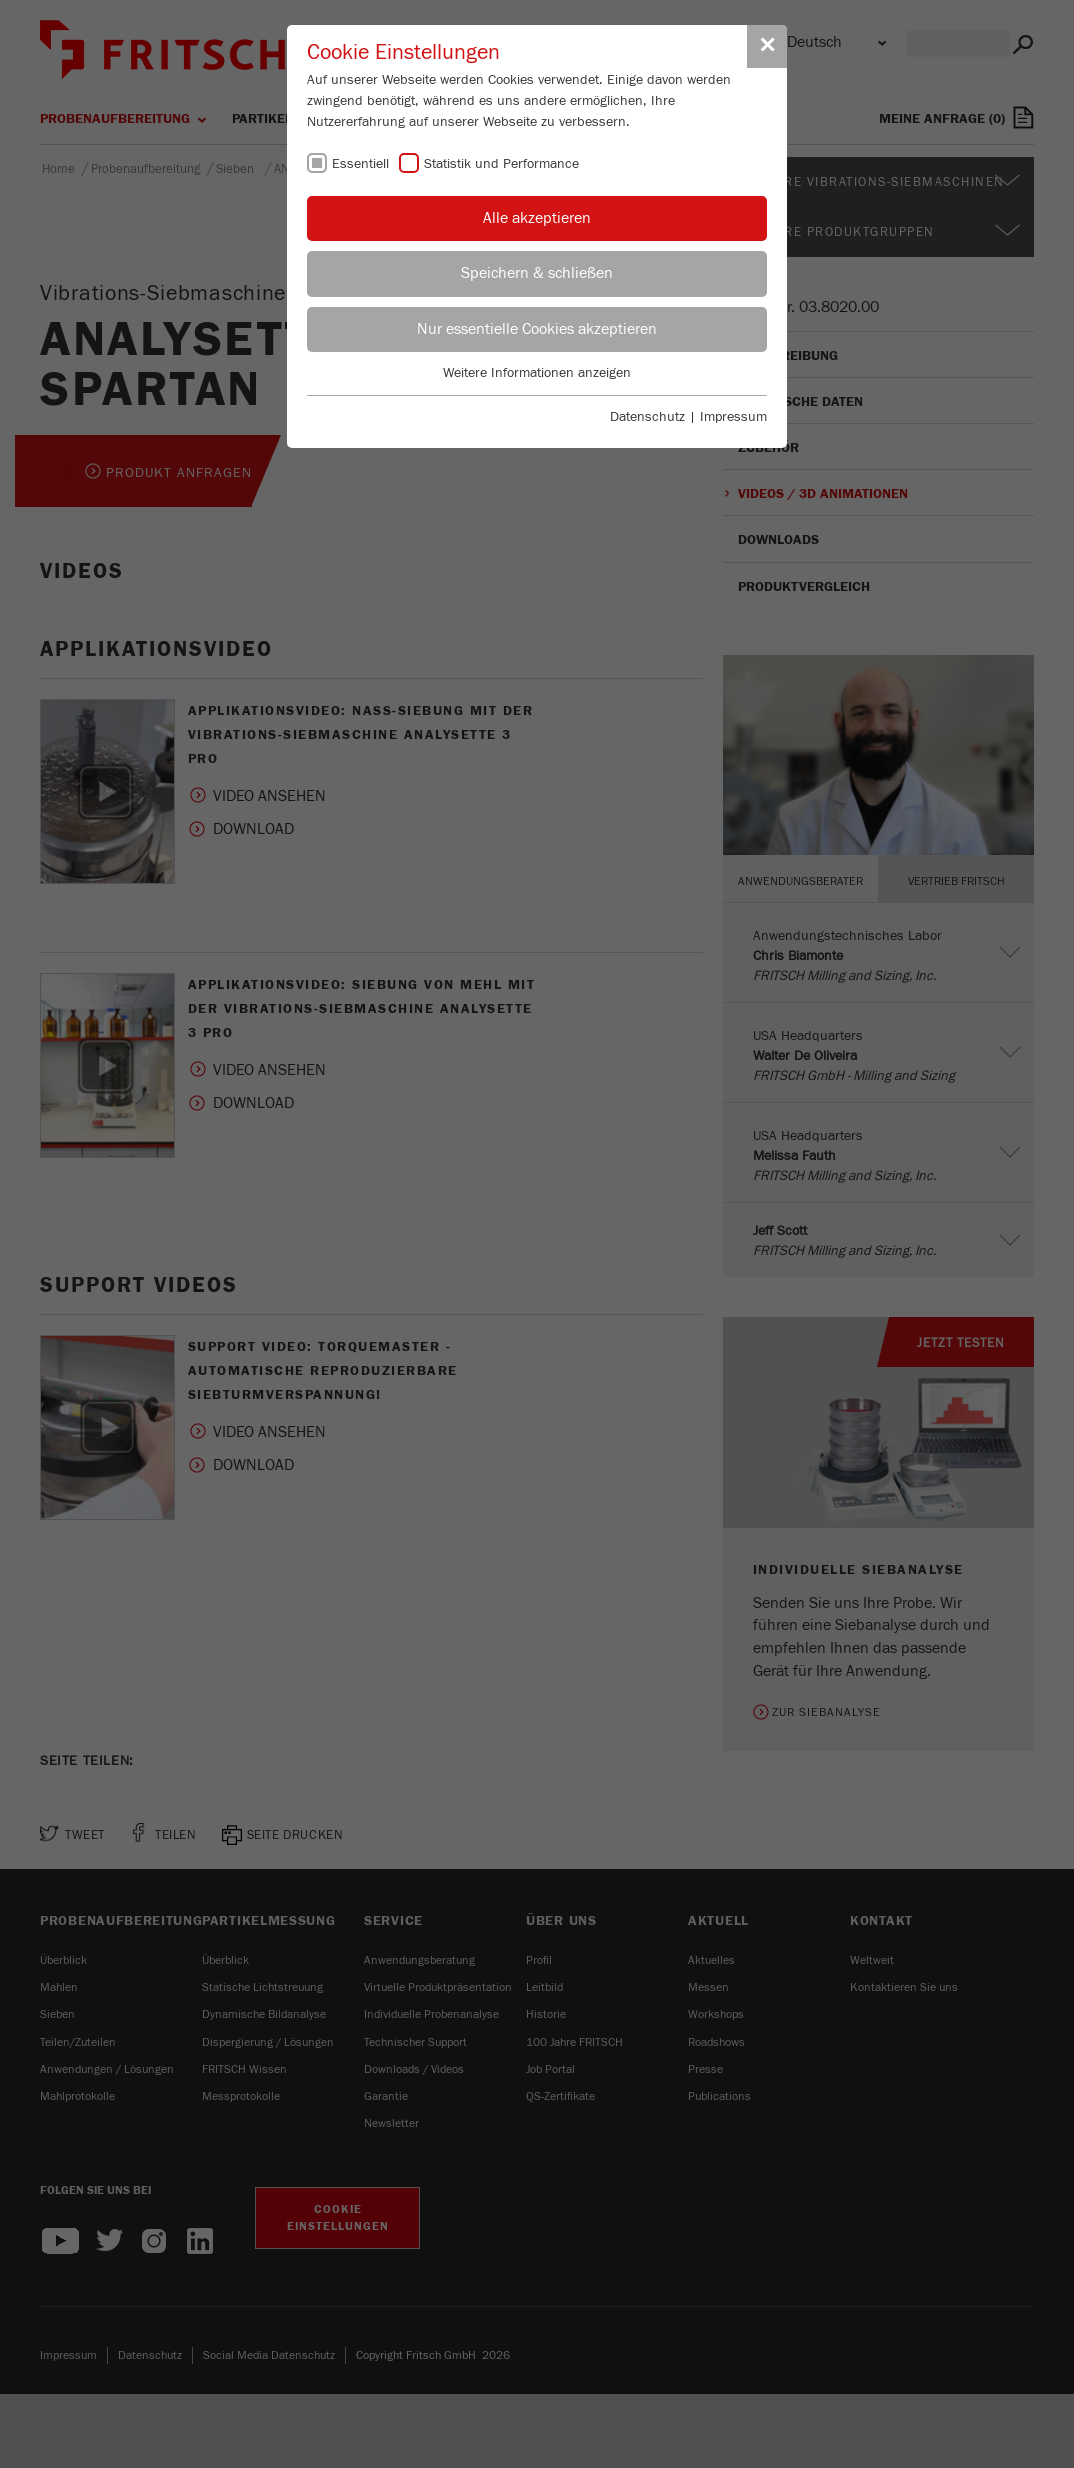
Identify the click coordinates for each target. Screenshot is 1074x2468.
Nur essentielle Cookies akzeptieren (537, 329)
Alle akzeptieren (537, 218)
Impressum (733, 417)
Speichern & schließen (537, 273)
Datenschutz (647, 417)
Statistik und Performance (501, 164)
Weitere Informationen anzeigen (537, 373)
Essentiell (360, 164)
